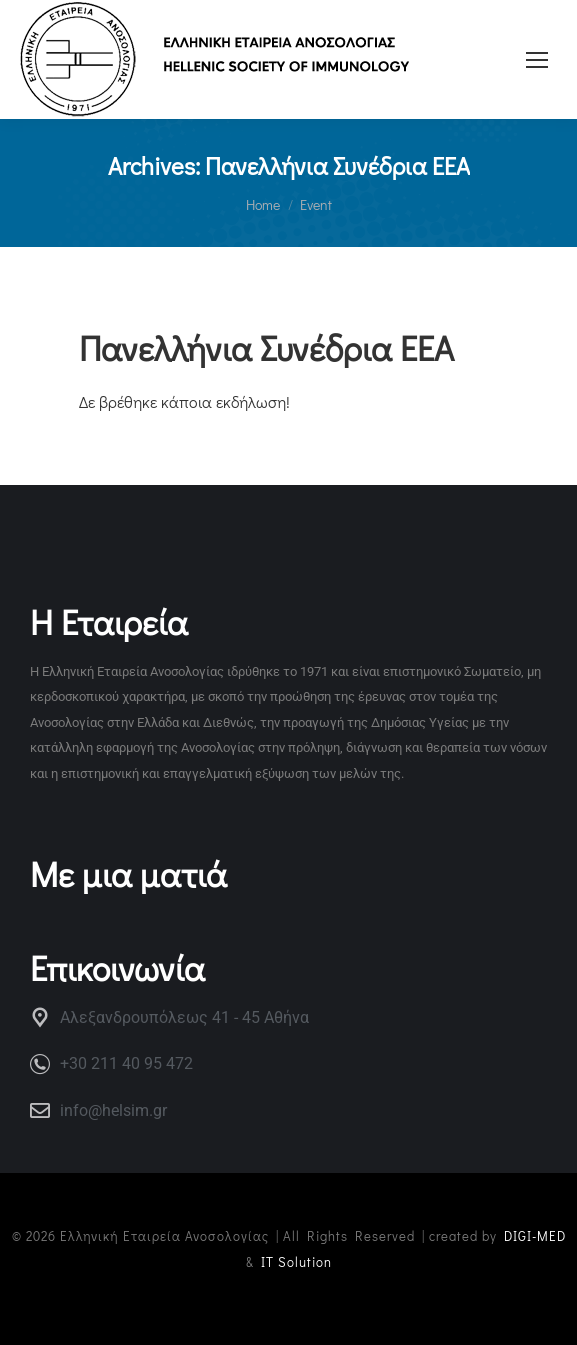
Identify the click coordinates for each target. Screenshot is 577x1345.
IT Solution (296, 1261)
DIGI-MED (535, 1235)
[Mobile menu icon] (537, 60)
